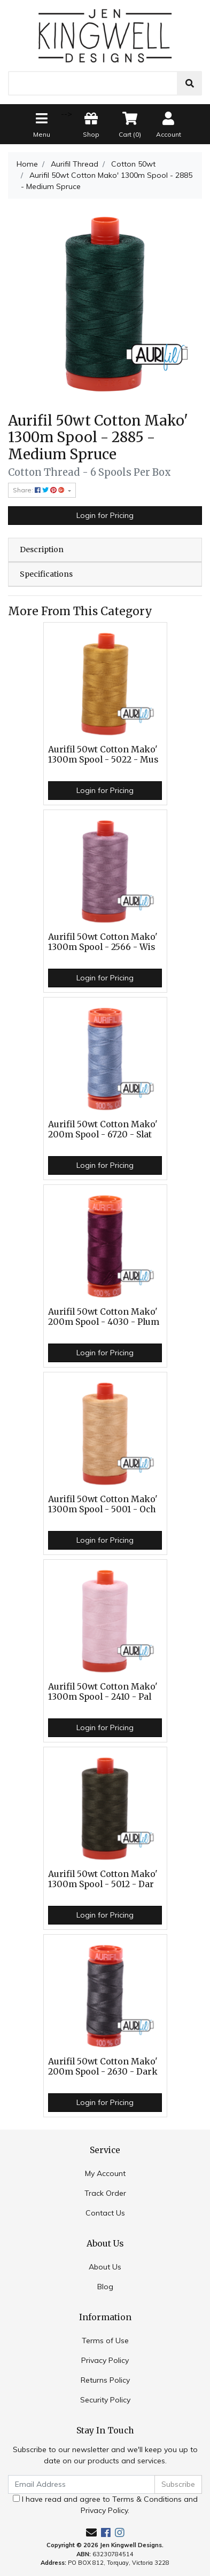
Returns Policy (105, 2380)
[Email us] (91, 2532)
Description (42, 549)
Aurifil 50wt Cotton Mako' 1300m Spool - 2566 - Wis (103, 942)
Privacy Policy (105, 2360)
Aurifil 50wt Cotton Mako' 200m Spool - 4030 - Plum (103, 1317)
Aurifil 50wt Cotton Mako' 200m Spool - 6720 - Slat (103, 1129)
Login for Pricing (105, 515)
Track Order (105, 2193)
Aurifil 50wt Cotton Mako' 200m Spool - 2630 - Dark (103, 2066)
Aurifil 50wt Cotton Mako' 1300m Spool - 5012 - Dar (103, 1879)
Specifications (46, 574)
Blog (105, 2286)
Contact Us (105, 2213)
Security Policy (105, 2400)
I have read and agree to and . (105, 2504)
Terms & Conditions (147, 2499)
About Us (105, 2267)
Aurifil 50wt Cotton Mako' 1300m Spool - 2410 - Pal (103, 1692)
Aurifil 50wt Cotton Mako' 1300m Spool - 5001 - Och (103, 1504)
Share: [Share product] (39, 490)
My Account (105, 2173)
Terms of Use (105, 2340)
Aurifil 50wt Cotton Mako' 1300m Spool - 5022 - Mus (103, 754)
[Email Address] (81, 2484)
